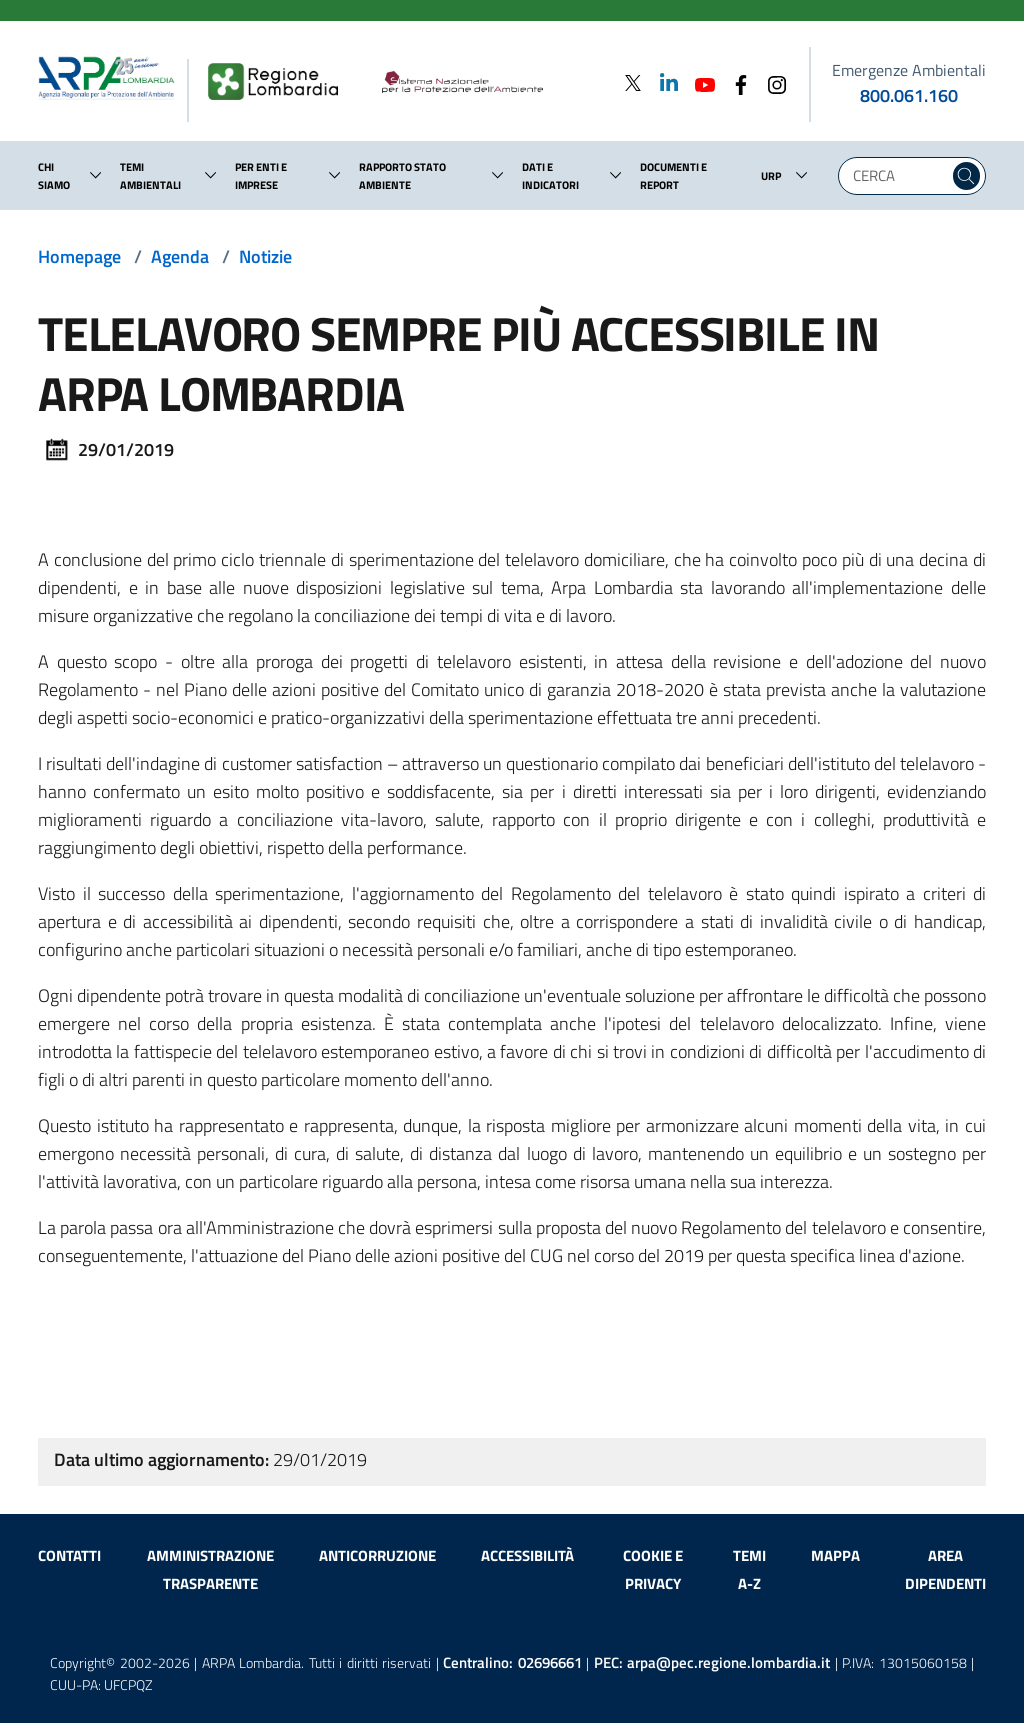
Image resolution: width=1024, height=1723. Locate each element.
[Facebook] (735, 82)
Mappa (835, 1555)
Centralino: (512, 1662)
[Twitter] (633, 82)
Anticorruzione (377, 1555)
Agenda (180, 256)
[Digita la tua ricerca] (898, 176)
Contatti (69, 1555)
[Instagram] (771, 82)
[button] (96, 175)
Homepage (79, 256)
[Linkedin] (663, 82)
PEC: (712, 1662)
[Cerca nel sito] (966, 176)
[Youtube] (699, 82)
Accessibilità (527, 1555)
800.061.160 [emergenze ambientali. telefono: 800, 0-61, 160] (909, 95)
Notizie (265, 256)
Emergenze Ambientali (909, 70)
